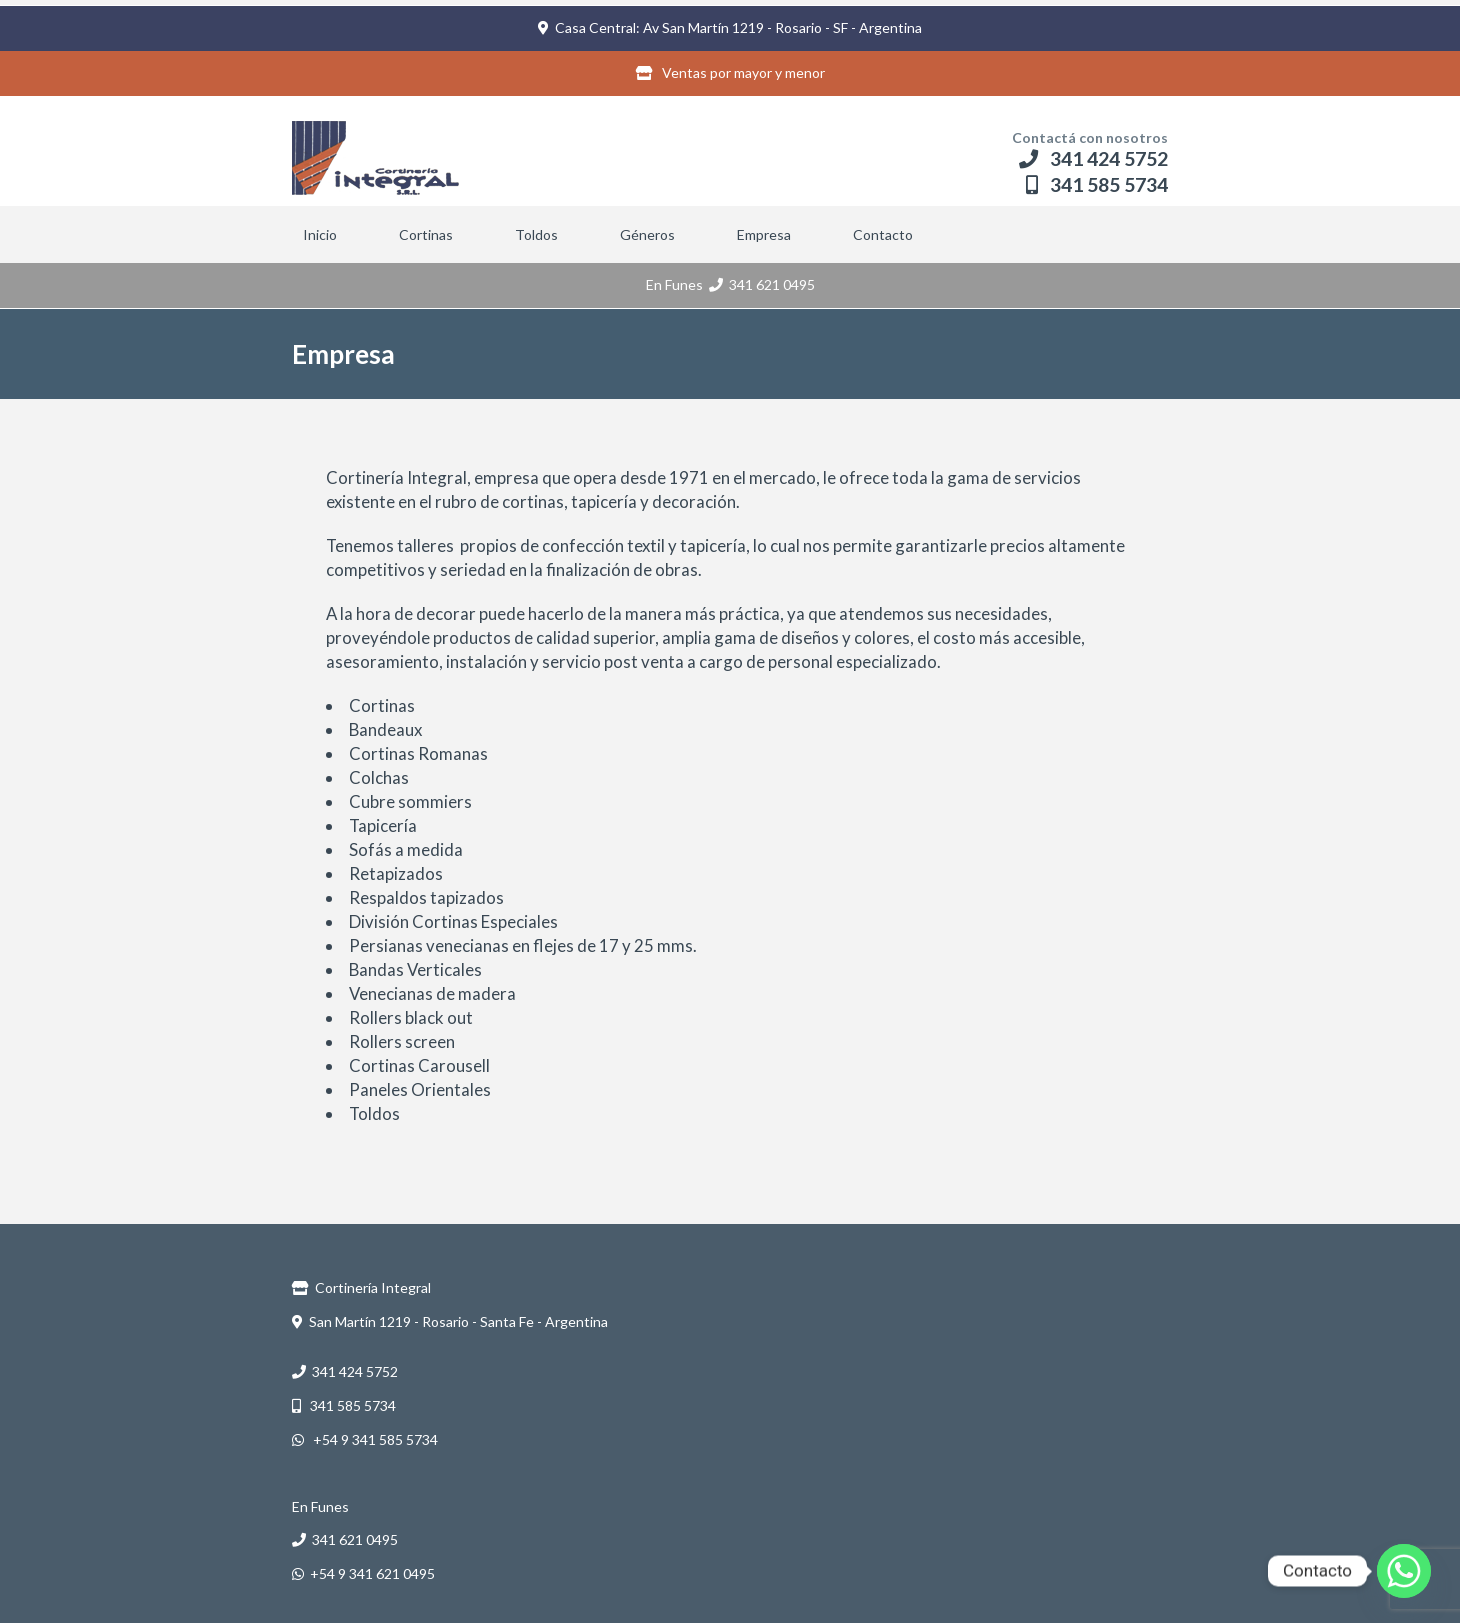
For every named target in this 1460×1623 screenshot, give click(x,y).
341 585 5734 (1097, 184)
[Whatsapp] (1404, 1571)
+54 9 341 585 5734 (365, 1439)
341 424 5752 (1093, 158)
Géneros (647, 234)
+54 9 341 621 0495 (363, 1573)
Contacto (883, 234)
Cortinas (426, 234)
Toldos (536, 234)
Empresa (764, 234)
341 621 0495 (762, 284)
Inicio (320, 234)
